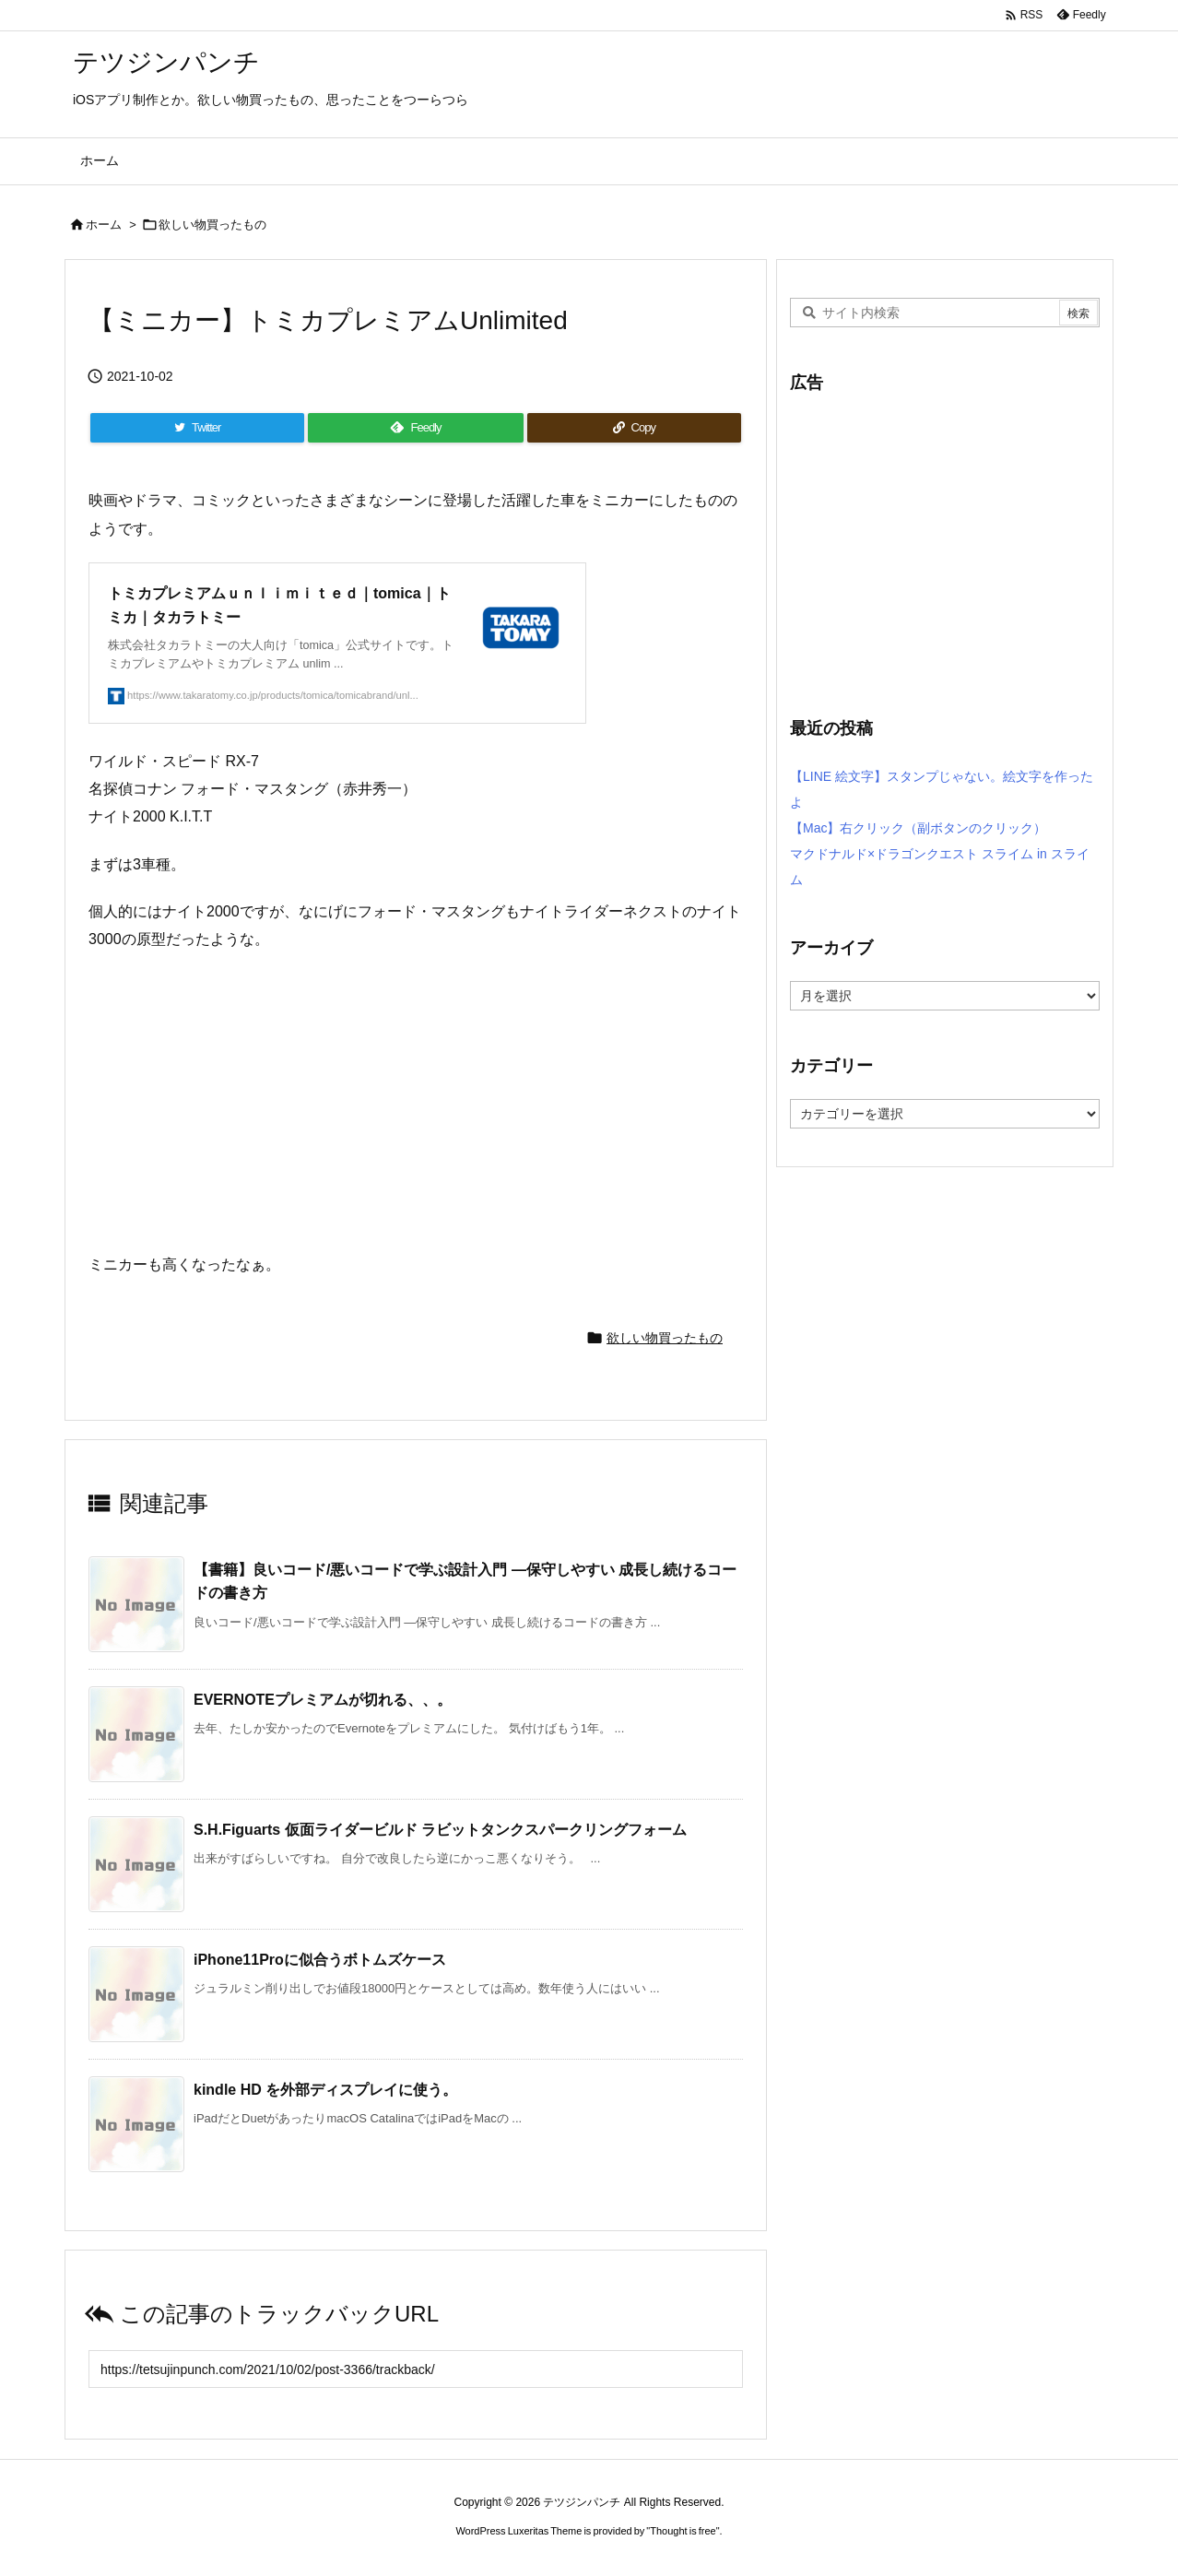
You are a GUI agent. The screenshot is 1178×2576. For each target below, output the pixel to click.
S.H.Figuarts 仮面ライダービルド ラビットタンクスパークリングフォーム (440, 1829)
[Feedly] (415, 428)
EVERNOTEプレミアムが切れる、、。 (323, 1699)
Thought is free (682, 2530)
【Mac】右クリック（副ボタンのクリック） (918, 828)
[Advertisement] (945, 544)
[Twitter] (197, 428)
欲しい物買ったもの (212, 224)
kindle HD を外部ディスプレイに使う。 (325, 2089)
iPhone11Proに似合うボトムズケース (320, 1959)
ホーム (104, 224)
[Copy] (634, 428)
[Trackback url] (415, 2369)
